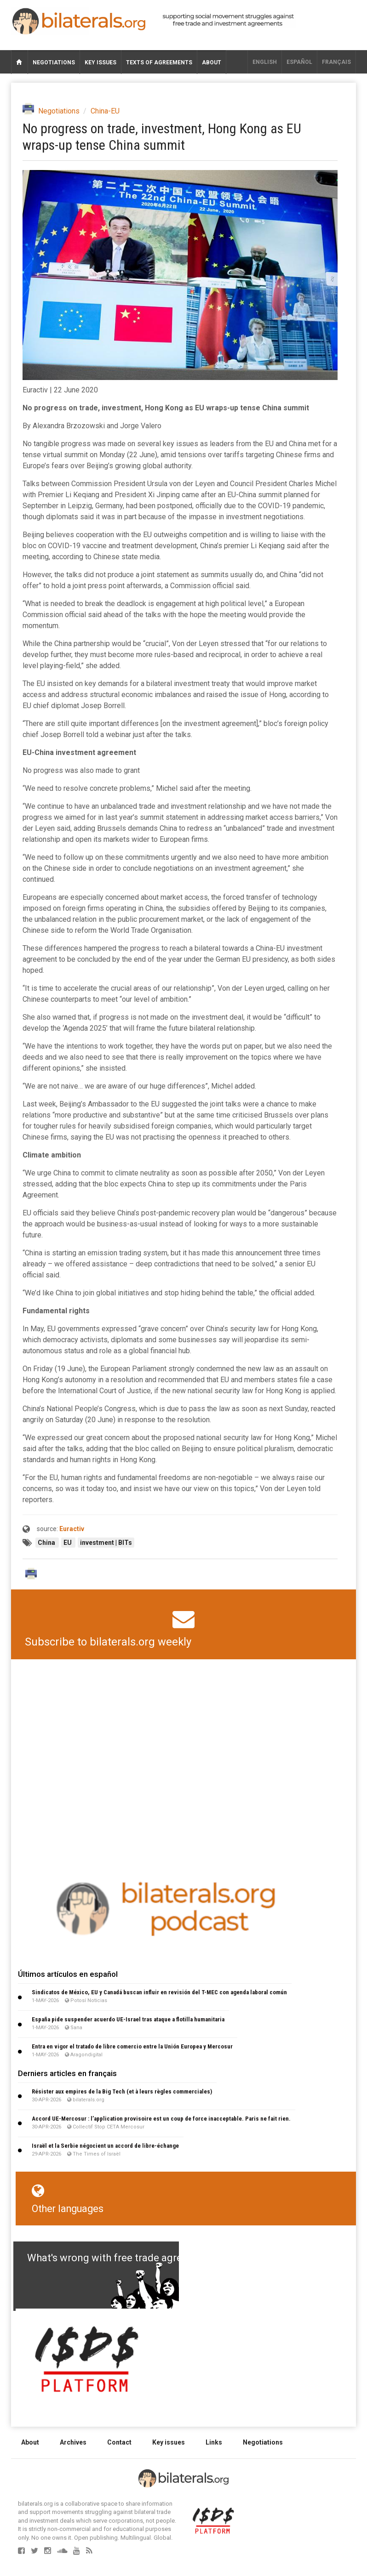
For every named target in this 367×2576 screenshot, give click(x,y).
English (264, 62)
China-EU (105, 111)
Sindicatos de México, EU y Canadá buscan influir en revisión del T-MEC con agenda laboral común (159, 1992)
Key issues (100, 62)
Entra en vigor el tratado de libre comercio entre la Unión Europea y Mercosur (132, 2046)
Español (299, 62)
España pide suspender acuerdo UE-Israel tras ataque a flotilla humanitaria (128, 2019)
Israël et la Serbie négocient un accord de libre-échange (105, 2145)
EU (68, 1542)
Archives (73, 2442)
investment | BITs (106, 1542)
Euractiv (71, 1528)
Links (214, 2442)
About (211, 62)
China (47, 1542)
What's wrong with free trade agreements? (124, 2258)
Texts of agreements (159, 62)
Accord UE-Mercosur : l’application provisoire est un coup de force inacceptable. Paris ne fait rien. (161, 2118)
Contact (119, 2442)
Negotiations (54, 62)
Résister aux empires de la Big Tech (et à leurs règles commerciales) (122, 2091)
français (336, 62)
